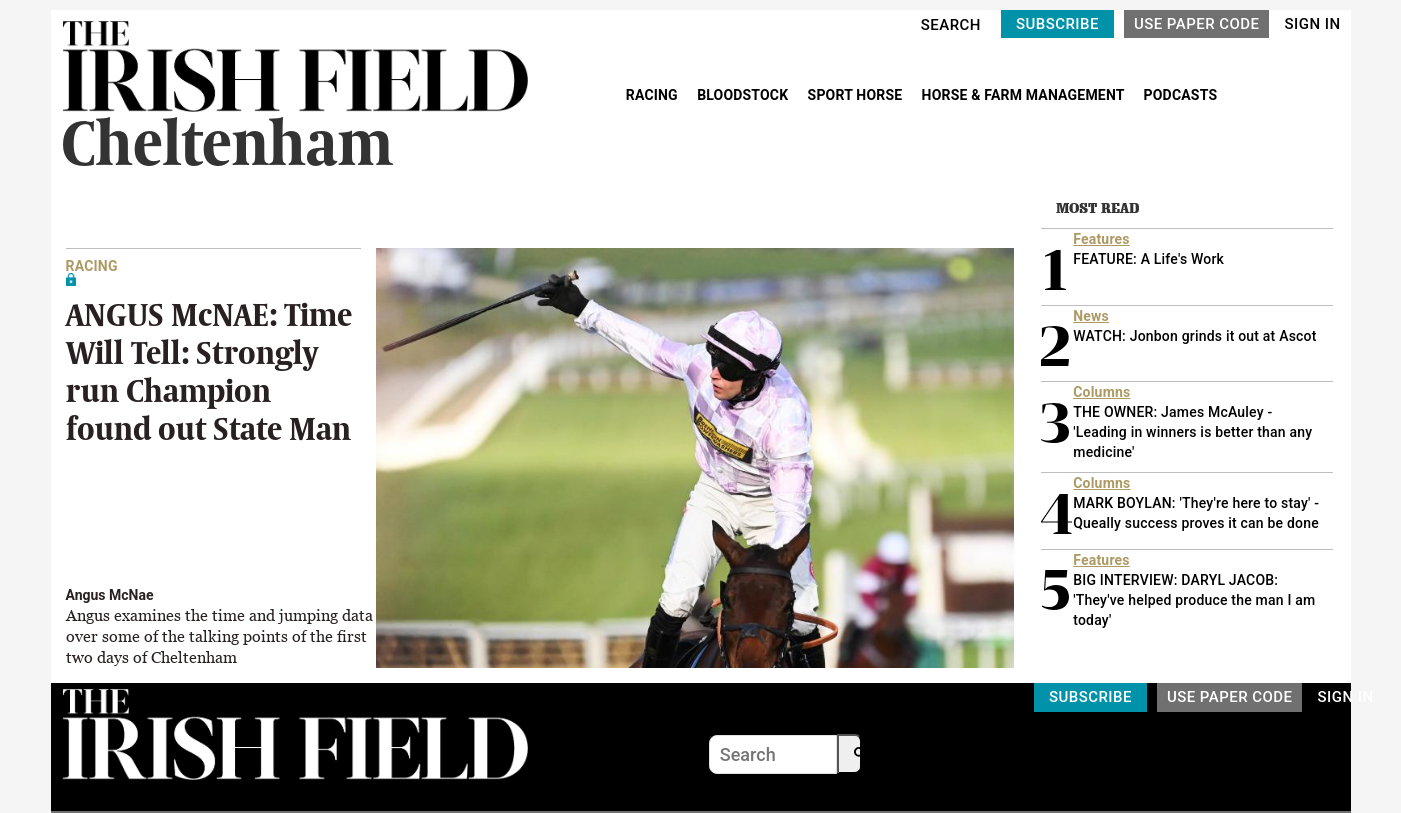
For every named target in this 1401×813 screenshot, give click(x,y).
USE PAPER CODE (1197, 24)
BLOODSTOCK (744, 95)
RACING (654, 95)
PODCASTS (1181, 95)
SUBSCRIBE (1057, 24)
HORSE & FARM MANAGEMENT (1025, 95)
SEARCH (951, 25)
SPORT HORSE (857, 95)
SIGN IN (1312, 24)
